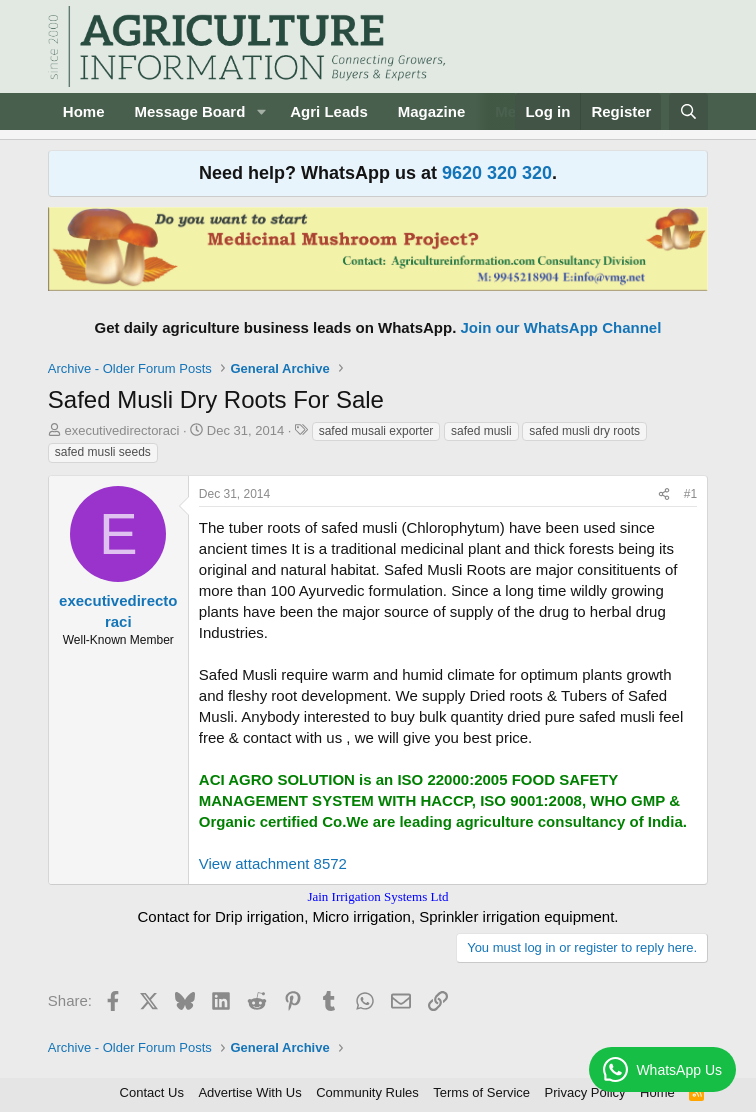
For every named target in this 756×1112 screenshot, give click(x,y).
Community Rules (367, 1092)
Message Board (189, 111)
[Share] (664, 494)
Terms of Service (481, 1092)
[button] (261, 111)
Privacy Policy (585, 1092)
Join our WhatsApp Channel (561, 327)
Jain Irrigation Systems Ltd (377, 896)
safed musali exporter (376, 431)
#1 (690, 494)
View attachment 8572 (273, 863)
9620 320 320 (497, 173)
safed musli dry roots (584, 431)
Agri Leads (329, 111)
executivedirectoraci (121, 430)
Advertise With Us (249, 1092)
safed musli (481, 431)
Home (84, 111)
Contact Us (152, 1092)
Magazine (432, 111)
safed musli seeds (103, 452)
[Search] (688, 111)
